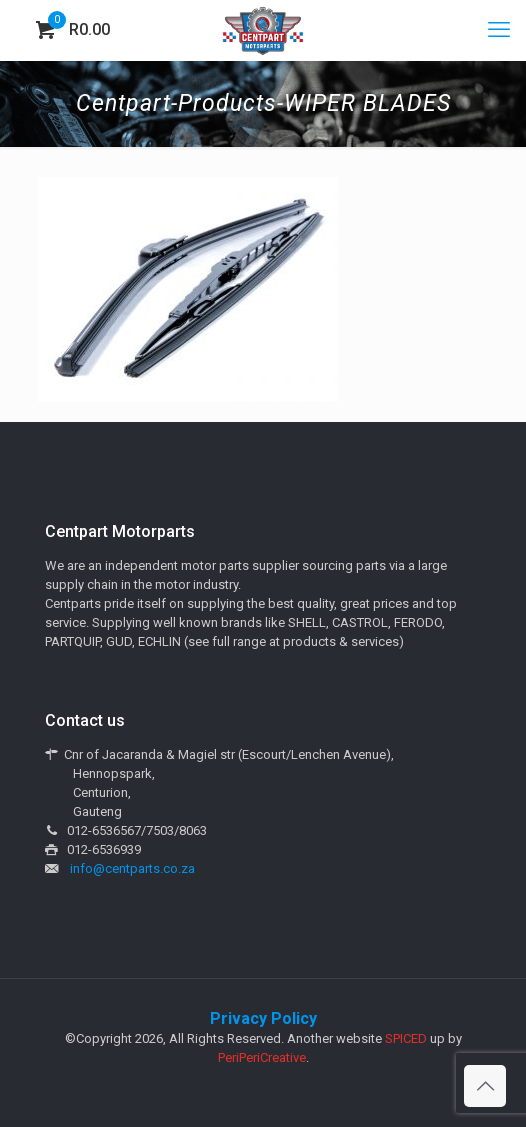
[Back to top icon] (485, 1086)
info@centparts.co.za (132, 868)
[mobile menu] (499, 30)
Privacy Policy (263, 1018)
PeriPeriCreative (262, 1057)
